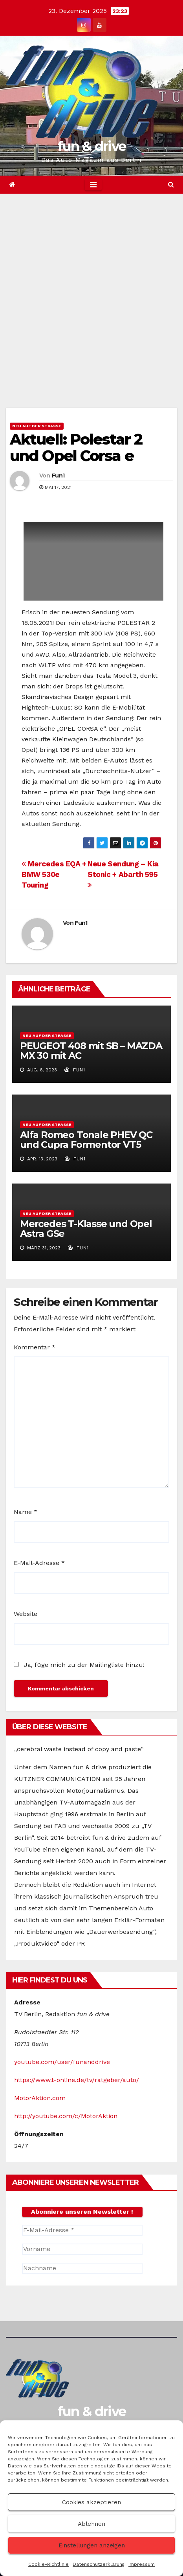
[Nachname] (82, 2268)
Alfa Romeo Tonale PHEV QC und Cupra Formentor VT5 (86, 1139)
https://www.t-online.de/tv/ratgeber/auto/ (76, 2080)
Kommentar (34, 1347)
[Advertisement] (91, 289)
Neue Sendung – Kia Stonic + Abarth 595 (123, 874)
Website (25, 1613)
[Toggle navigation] (93, 185)
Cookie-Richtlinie (48, 2564)
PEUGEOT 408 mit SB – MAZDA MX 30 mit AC (91, 1050)
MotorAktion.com (40, 2098)
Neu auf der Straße (36, 426)
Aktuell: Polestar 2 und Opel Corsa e (76, 447)
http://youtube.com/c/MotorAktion (65, 2116)
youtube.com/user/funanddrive (62, 2062)
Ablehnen (91, 2523)
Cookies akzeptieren (91, 2502)
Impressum (141, 2564)
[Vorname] (82, 2249)
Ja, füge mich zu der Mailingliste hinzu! (79, 1664)
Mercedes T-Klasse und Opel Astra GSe (86, 1228)
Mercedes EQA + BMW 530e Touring (54, 874)
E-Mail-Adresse (39, 1563)
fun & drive (91, 146)
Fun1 (58, 475)
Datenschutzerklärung (98, 2564)
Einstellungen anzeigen (92, 2545)
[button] (171, 184)
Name (25, 1512)
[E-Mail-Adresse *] (82, 2230)
